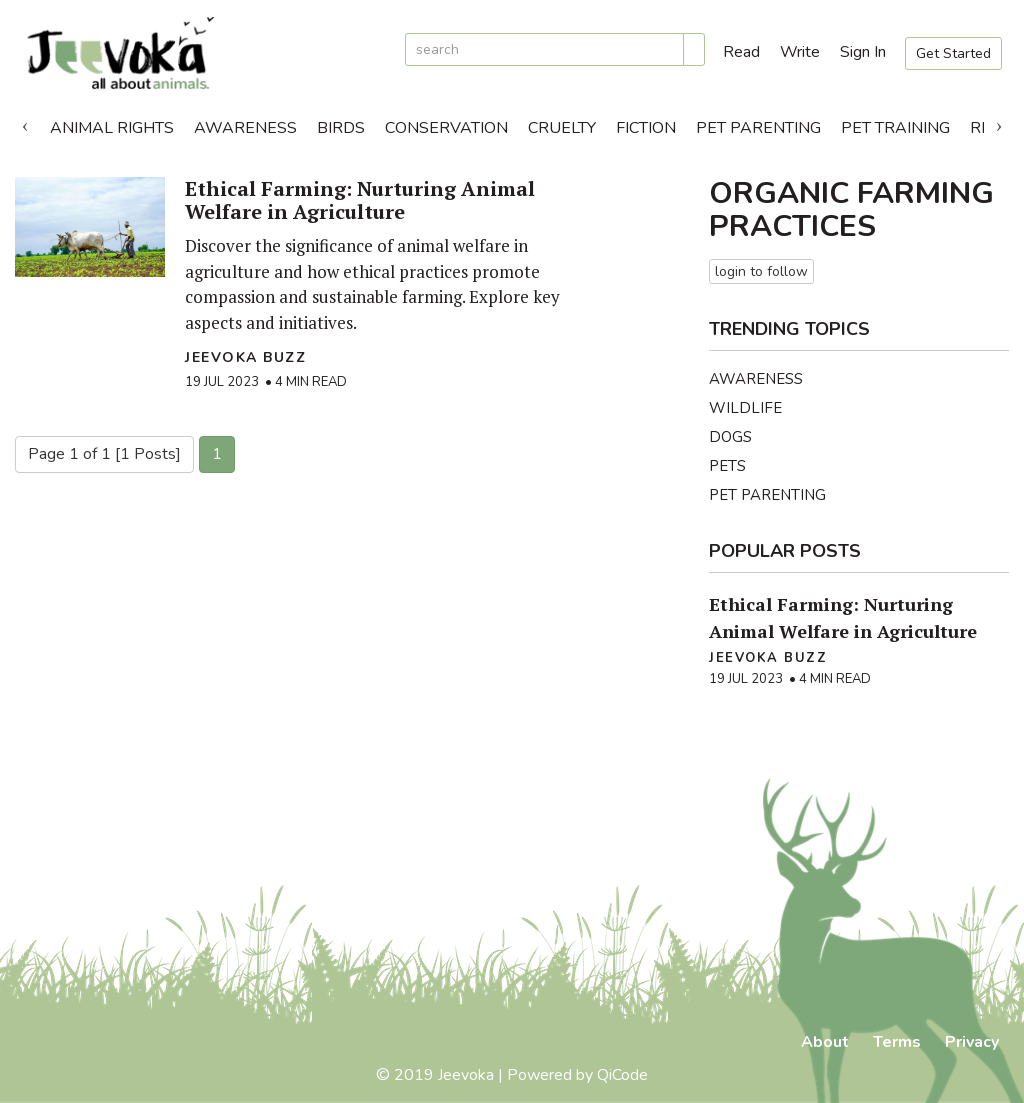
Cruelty (562, 128)
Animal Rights (112, 128)
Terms (897, 1042)
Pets (727, 466)
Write (800, 52)
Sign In (863, 52)
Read (741, 52)
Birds (341, 128)
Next (999, 123)
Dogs (730, 437)
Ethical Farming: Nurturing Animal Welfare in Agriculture (360, 200)
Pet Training (895, 128)
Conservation (446, 128)
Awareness (245, 128)
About (825, 1042)
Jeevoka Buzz (245, 357)
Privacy (972, 1042)
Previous (25, 123)
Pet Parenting (758, 128)
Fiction (646, 128)
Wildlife (745, 408)
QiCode (622, 1075)
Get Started (953, 53)
